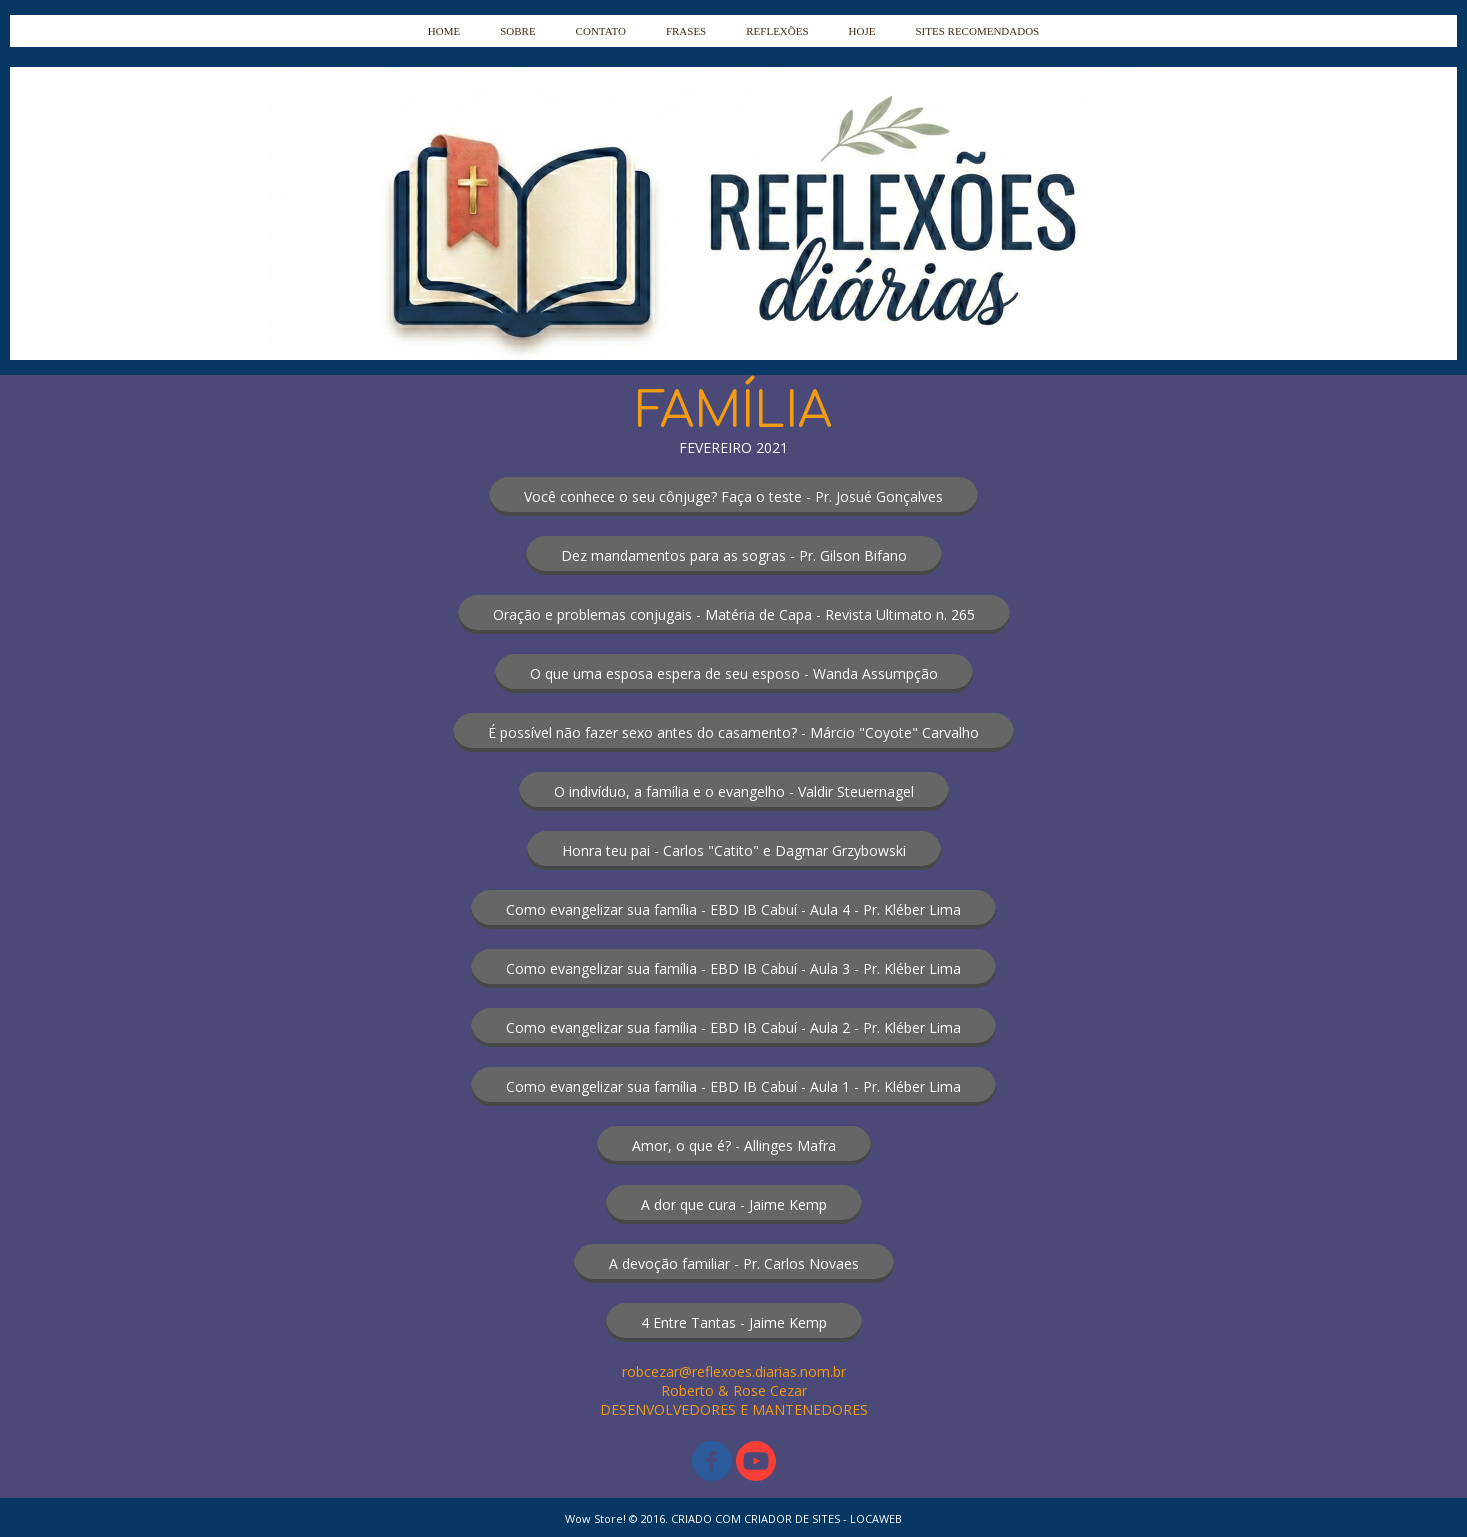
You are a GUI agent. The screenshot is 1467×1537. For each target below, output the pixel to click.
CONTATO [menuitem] (601, 31)
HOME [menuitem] (444, 31)
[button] (733, 496)
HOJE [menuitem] (862, 31)
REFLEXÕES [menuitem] (777, 31)
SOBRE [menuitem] (517, 31)
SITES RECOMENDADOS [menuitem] (977, 31)
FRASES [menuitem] (686, 31)
